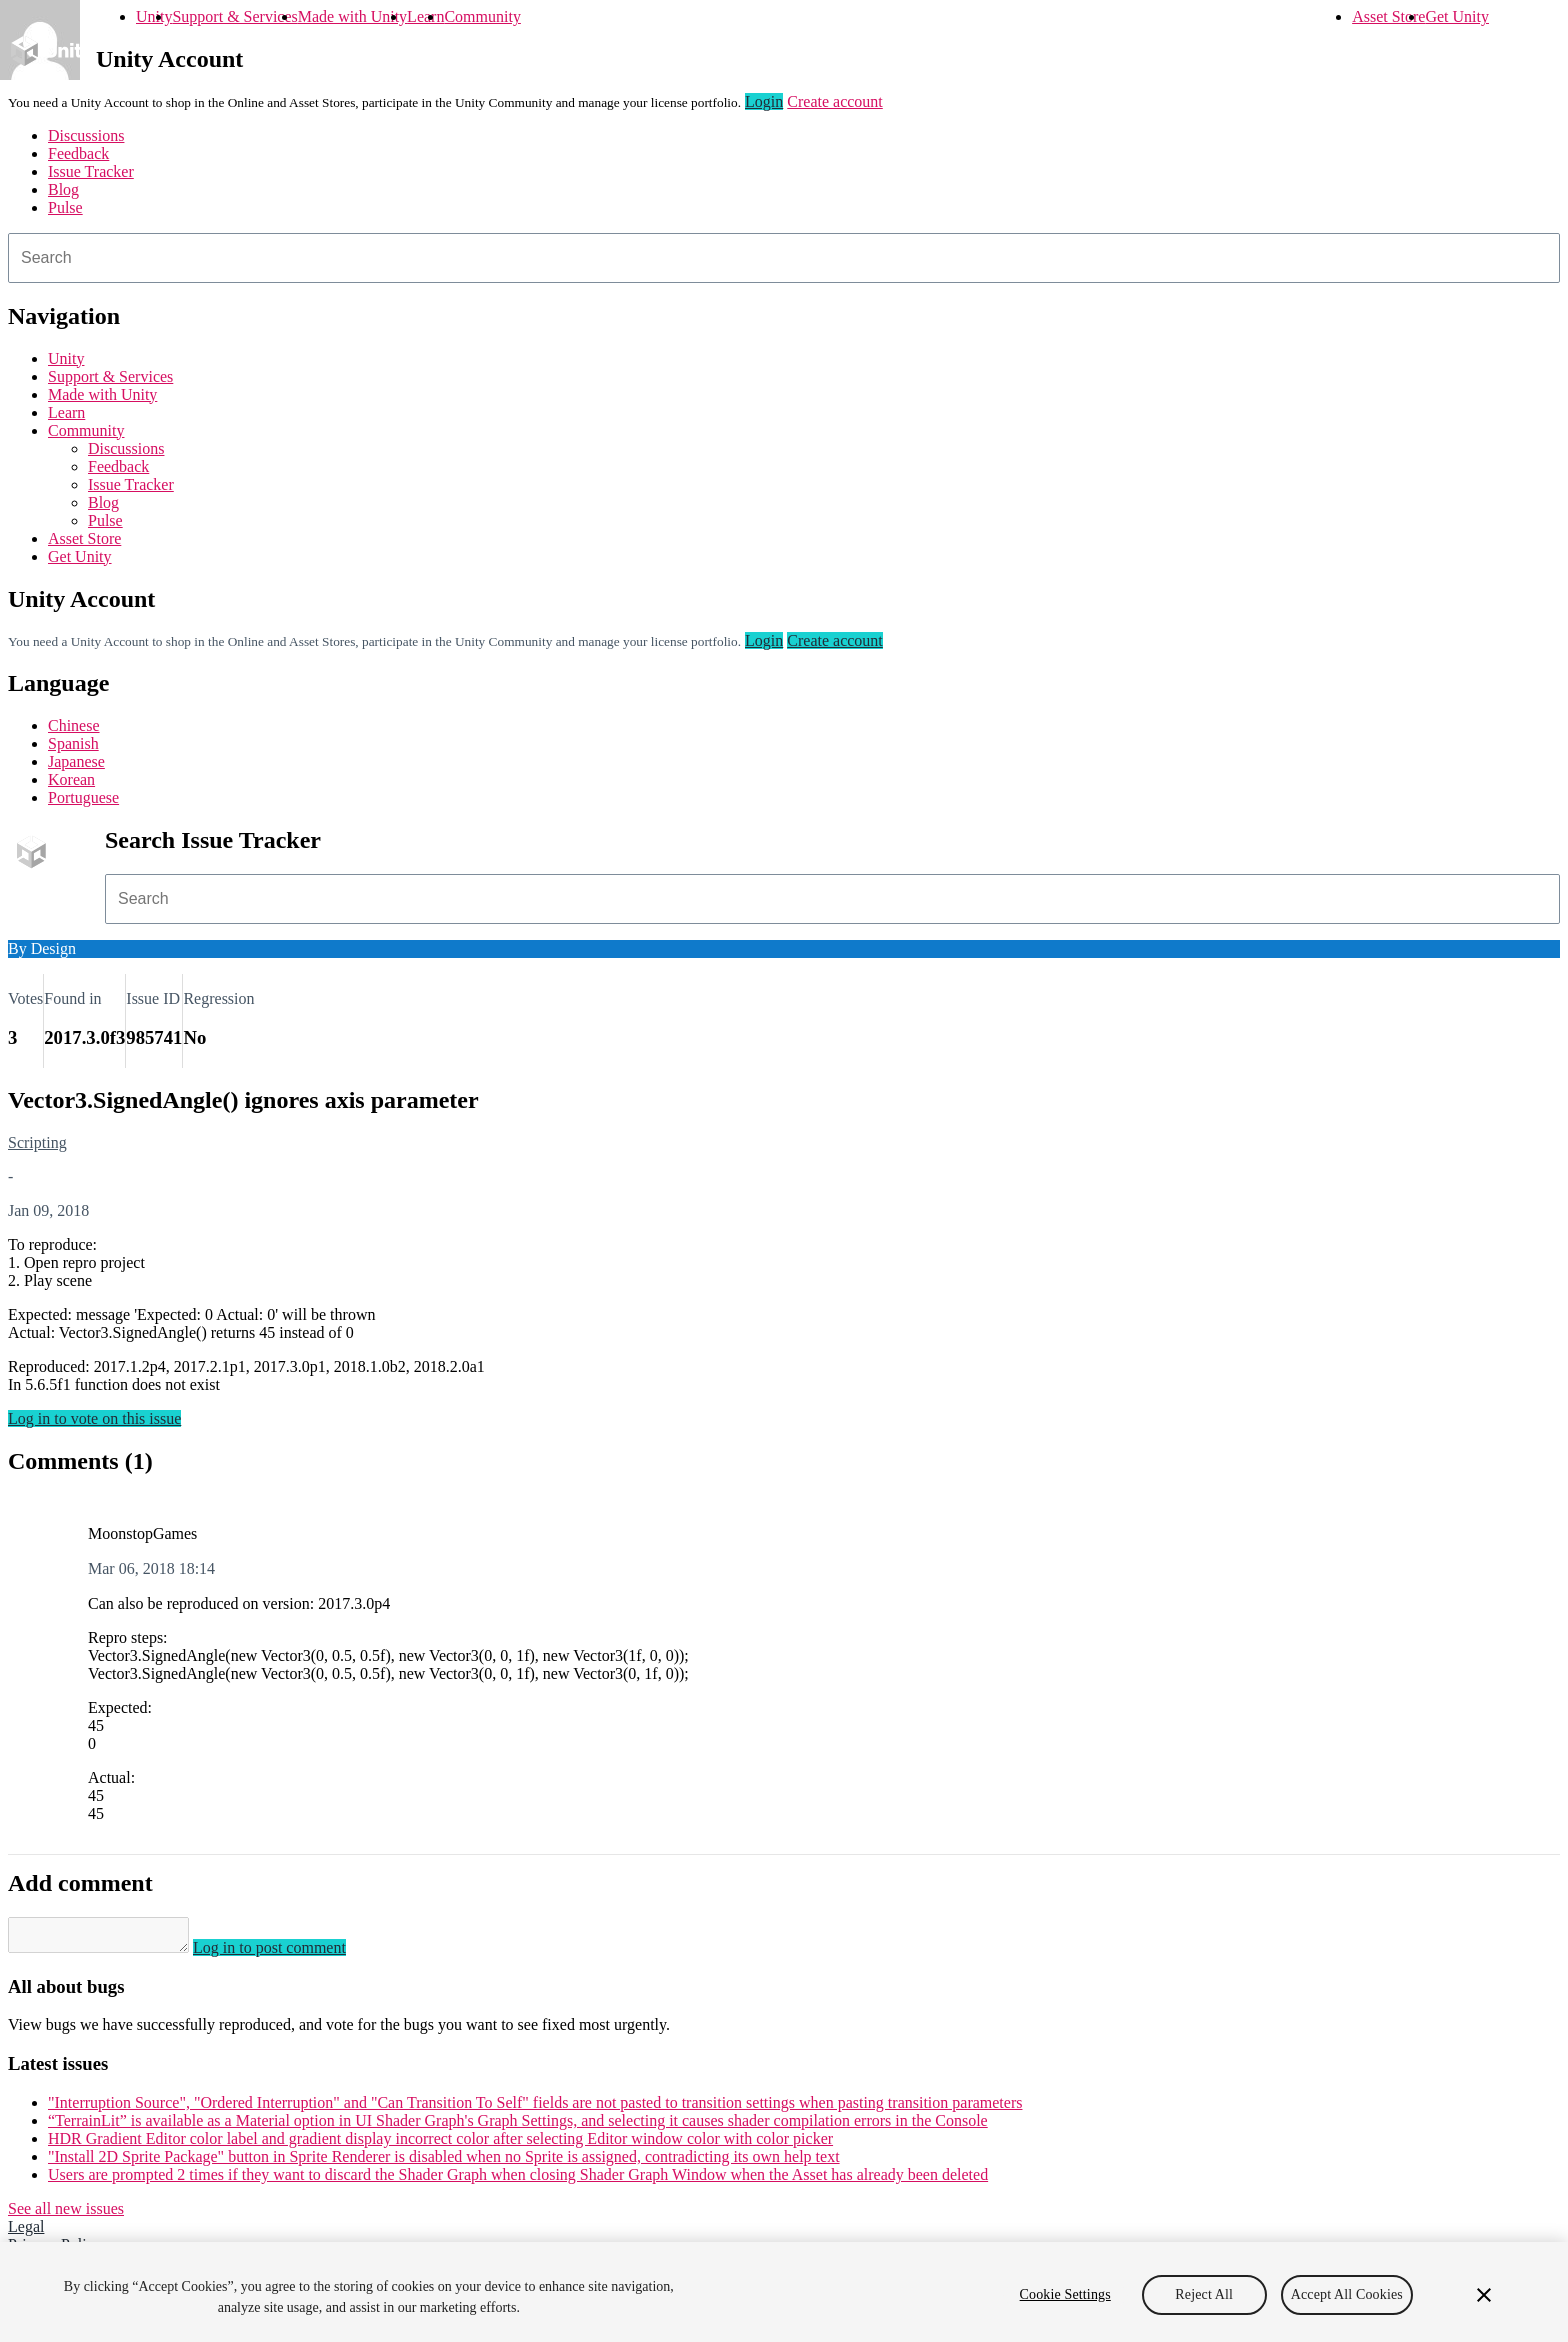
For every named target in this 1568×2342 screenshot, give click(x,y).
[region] (784, 2292)
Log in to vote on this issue (94, 1418)
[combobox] (784, 258)
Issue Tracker (91, 171)
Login (764, 101)
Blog (63, 189)
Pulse (65, 207)
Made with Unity (352, 16)
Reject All (1204, 2294)
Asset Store (1388, 16)
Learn (425, 16)
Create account (835, 101)
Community (482, 16)
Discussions (86, 135)
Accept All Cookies (1347, 2294)
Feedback (78, 153)
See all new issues (66, 2214)
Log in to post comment (289, 1953)
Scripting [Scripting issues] (37, 1142)
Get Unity (1457, 16)
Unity (154, 16)
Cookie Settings (1065, 2294)
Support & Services (234, 16)
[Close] (1484, 2295)
